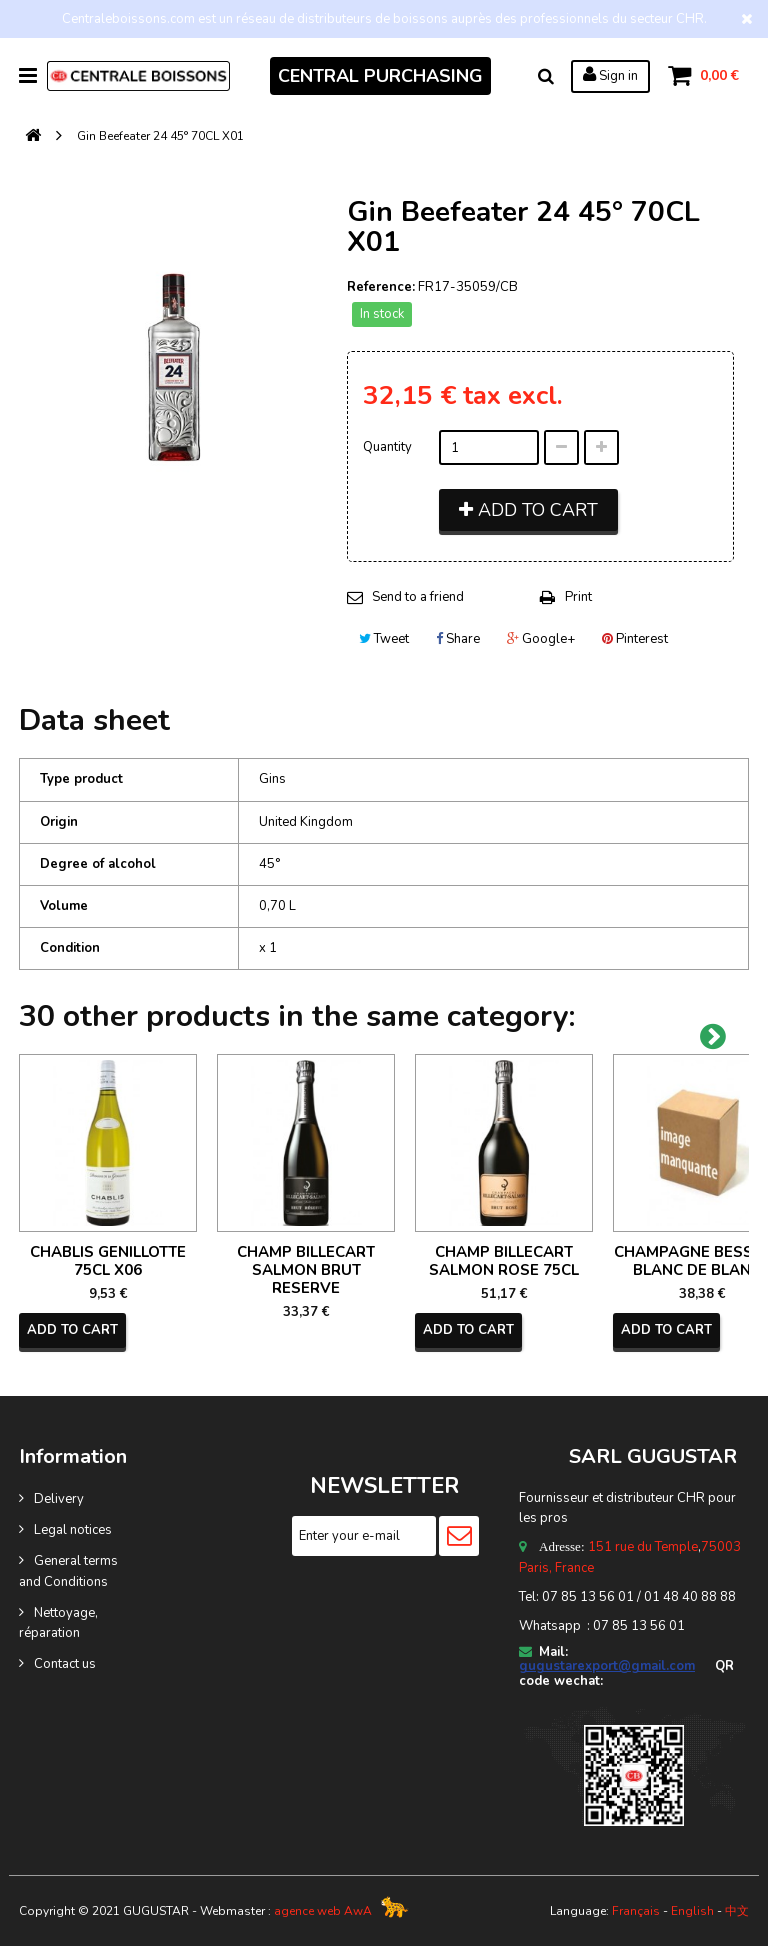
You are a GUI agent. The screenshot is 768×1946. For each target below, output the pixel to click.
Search (546, 76)
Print (578, 597)
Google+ (541, 639)
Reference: (381, 287)
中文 (737, 1911)
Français (636, 1911)
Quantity (387, 447)
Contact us (65, 1664)
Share (458, 639)
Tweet (384, 639)
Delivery (59, 1499)
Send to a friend (418, 597)
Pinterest (635, 639)
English (692, 1911)
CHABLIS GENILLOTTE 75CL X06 (108, 1261)
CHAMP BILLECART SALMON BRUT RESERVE (306, 1270)
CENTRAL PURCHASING (380, 76)
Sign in (610, 75)
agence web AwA (323, 1911)
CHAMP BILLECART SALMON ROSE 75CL (504, 1261)
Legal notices (73, 1530)
